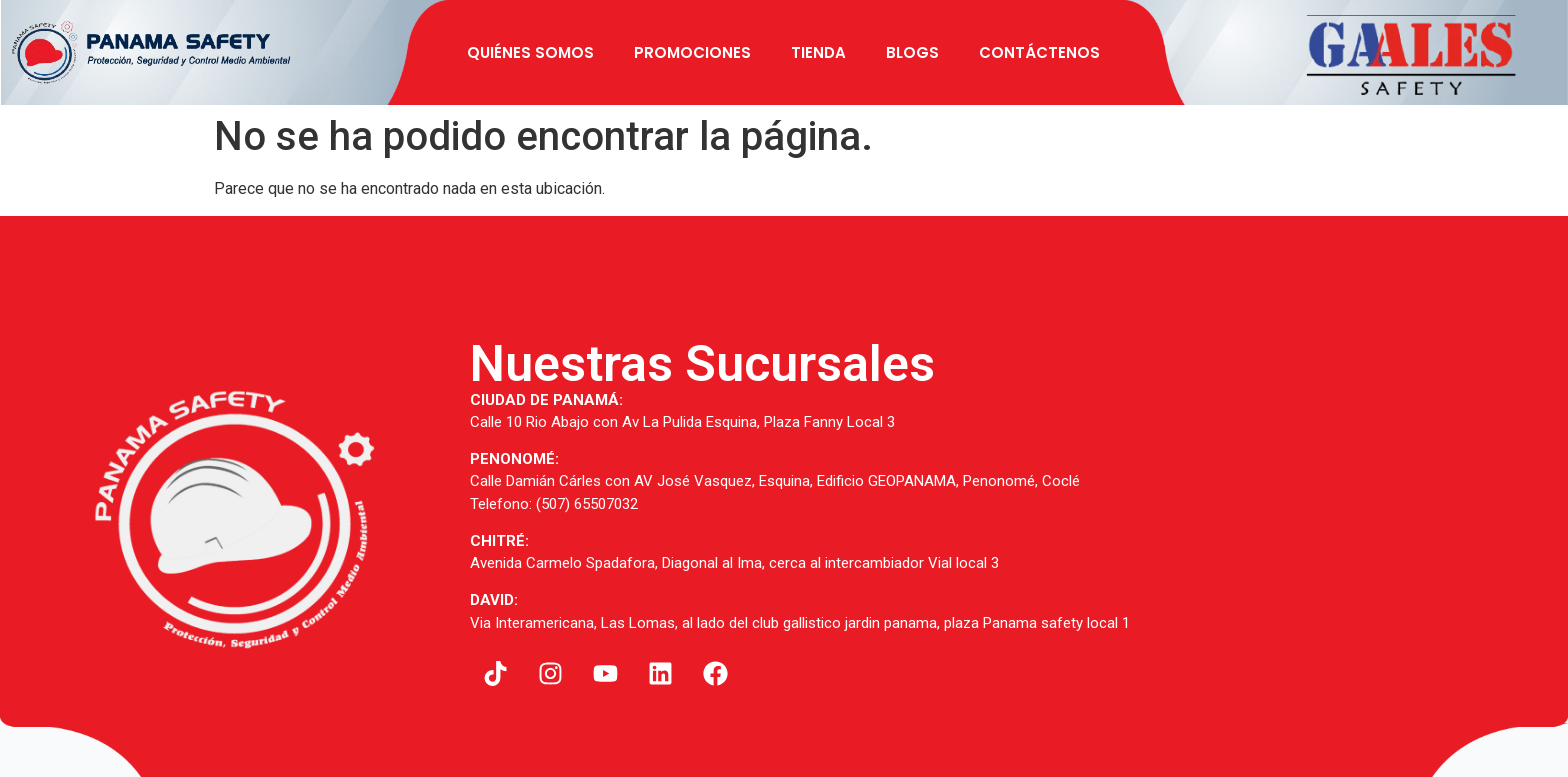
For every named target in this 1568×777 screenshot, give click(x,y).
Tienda (818, 52)
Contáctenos (1039, 52)
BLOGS (912, 52)
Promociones (692, 52)
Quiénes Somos (530, 52)
